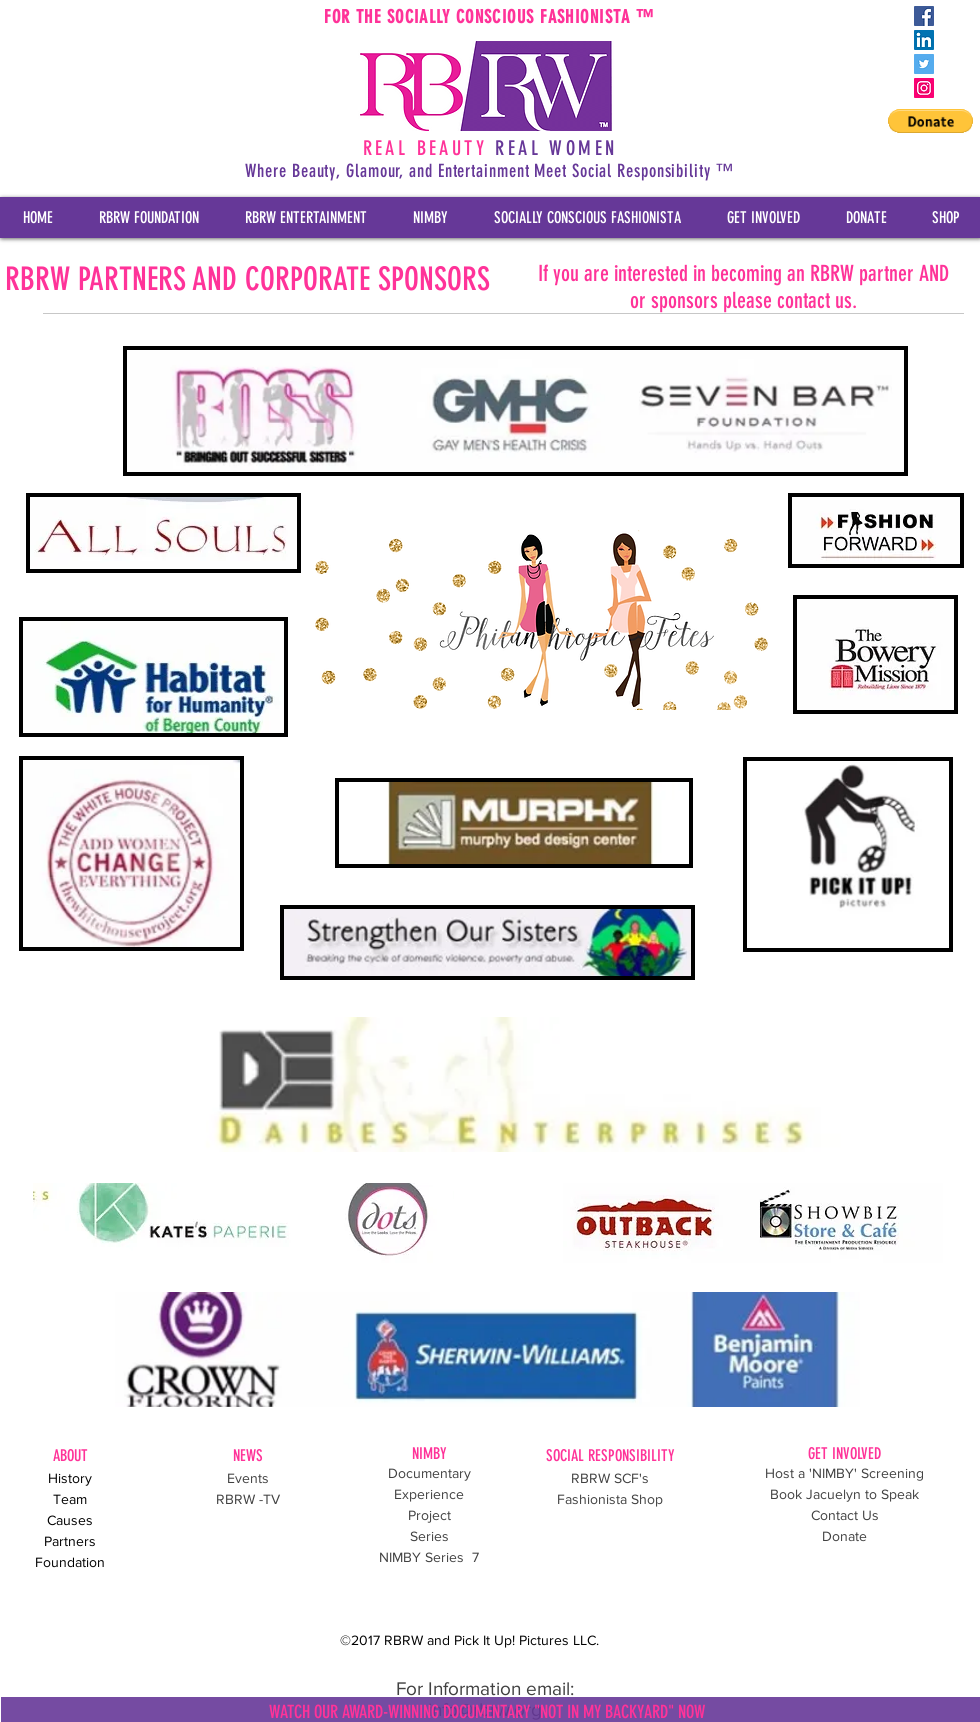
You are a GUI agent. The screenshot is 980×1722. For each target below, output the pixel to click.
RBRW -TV (248, 1499)
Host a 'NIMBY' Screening (844, 1473)
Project (429, 1515)
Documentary (429, 1473)
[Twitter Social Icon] (924, 64)
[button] (930, 121)
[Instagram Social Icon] (924, 88)
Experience (429, 1494)
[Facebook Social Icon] (924, 16)
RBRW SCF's (610, 1478)
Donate (844, 1536)
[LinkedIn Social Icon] (924, 40)
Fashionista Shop (610, 1499)
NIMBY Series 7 (429, 1557)
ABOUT (70, 1455)
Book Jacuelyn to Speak (844, 1494)
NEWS (248, 1455)
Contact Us (845, 1515)
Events (248, 1478)
